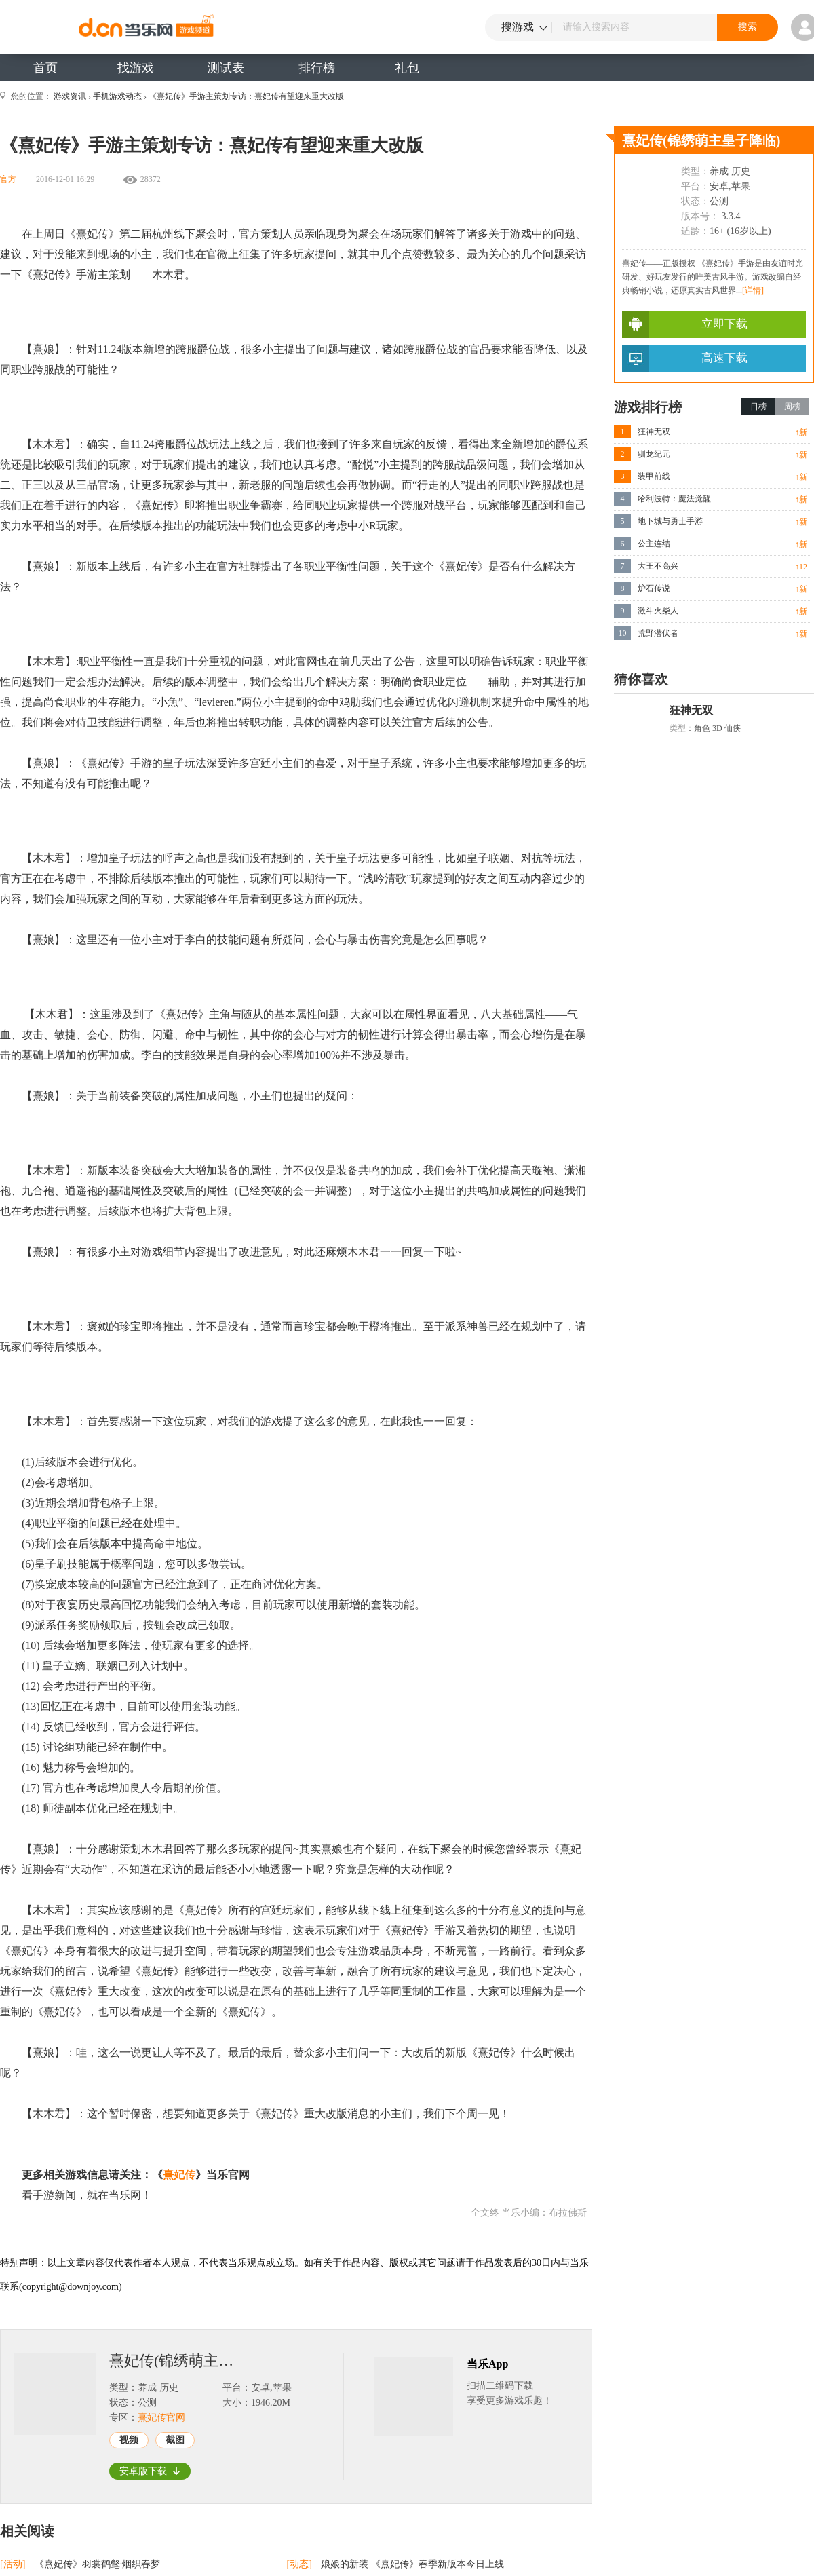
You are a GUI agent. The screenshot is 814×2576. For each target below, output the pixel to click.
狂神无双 (654, 431)
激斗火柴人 (658, 610)
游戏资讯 (70, 96)
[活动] (14, 2564)
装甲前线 (654, 476)
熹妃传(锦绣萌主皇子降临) (180, 2360)
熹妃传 (179, 2174)
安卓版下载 (149, 2471)
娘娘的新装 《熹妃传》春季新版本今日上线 (412, 2564)
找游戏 (135, 68)
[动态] (301, 2564)
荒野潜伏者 (658, 633)
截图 (175, 2440)
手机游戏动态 (117, 96)
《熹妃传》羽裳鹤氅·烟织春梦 (98, 2564)
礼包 (407, 68)
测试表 (226, 68)
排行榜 (316, 68)
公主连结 (654, 543)
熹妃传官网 (161, 2417)
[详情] (753, 290)
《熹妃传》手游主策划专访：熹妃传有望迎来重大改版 (246, 96)
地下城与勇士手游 (670, 521)
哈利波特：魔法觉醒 (674, 499)
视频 (128, 2440)
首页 (45, 68)
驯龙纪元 (654, 454)
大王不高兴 (658, 566)
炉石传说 (654, 588)
